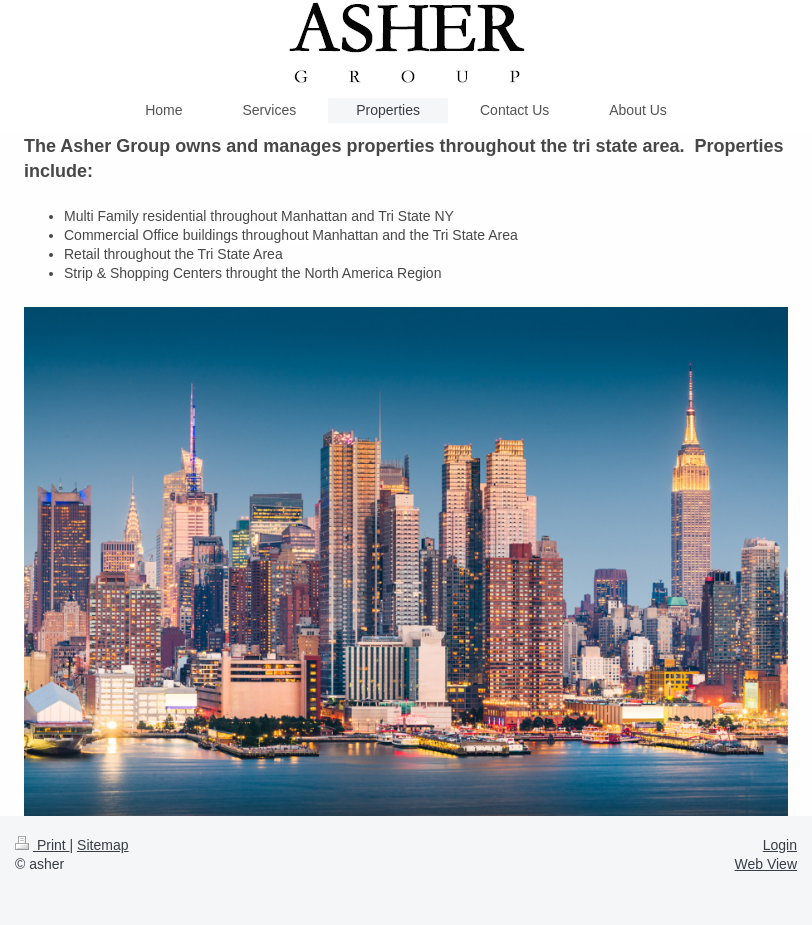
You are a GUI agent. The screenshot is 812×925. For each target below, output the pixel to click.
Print (42, 845)
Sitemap (102, 845)
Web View (765, 864)
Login (780, 845)
